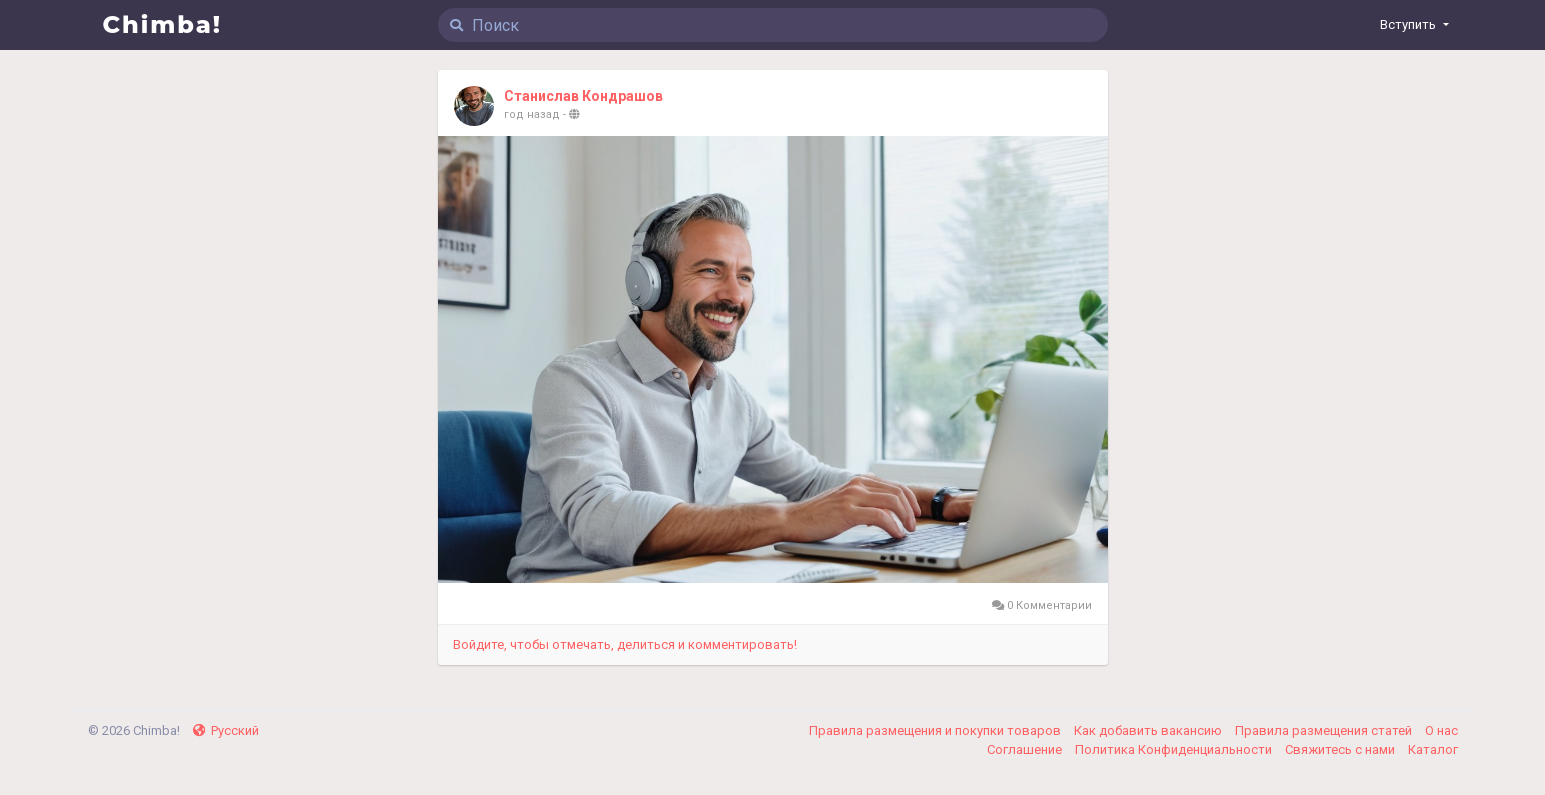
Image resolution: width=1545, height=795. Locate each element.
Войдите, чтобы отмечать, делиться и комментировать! (625, 644)
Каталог (1433, 749)
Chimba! (163, 24)
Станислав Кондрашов (583, 96)
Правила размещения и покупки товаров (936, 730)
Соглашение (1026, 749)
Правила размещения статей (1325, 730)
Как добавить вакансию (1149, 730)
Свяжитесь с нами (1341, 749)
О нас (1441, 730)
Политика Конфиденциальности (1175, 749)
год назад (532, 114)
